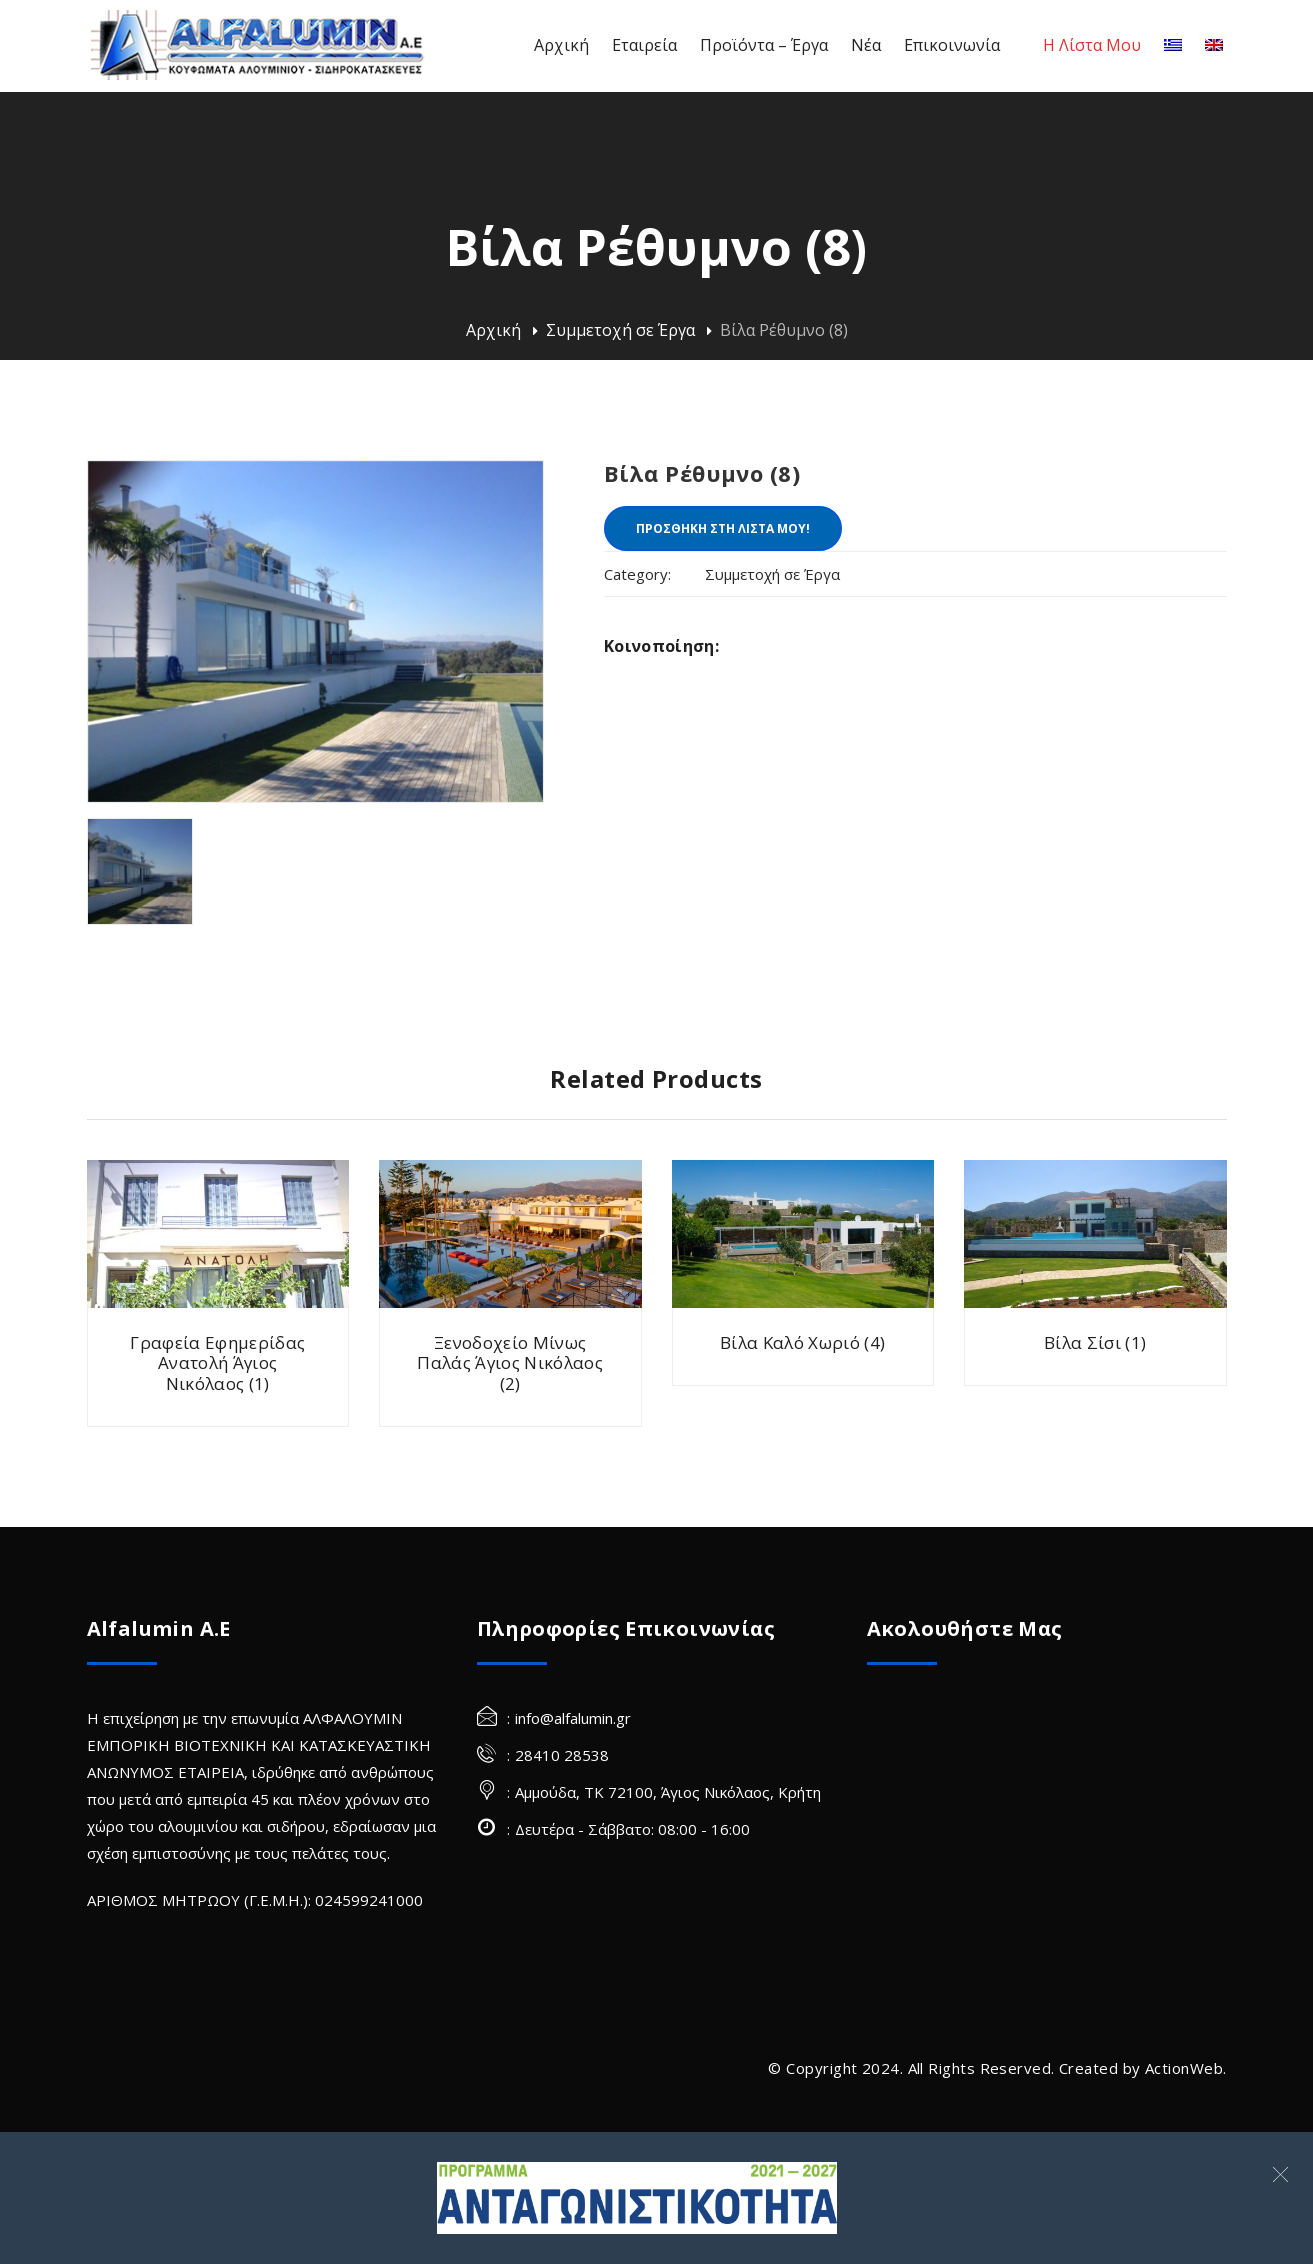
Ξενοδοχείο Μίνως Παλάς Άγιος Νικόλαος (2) (510, 1363)
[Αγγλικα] (1214, 45)
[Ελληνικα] (1173, 45)
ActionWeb (1184, 2068)
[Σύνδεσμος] (636, 2198)
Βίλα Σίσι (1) (1095, 1342)
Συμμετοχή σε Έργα (620, 330)
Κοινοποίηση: (661, 646)
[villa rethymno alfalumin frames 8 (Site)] (140, 871)
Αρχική (493, 330)
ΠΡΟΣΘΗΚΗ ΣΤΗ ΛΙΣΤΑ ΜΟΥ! (723, 528)
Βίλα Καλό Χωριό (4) (802, 1342)
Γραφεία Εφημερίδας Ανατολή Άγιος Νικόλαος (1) (217, 1363)
